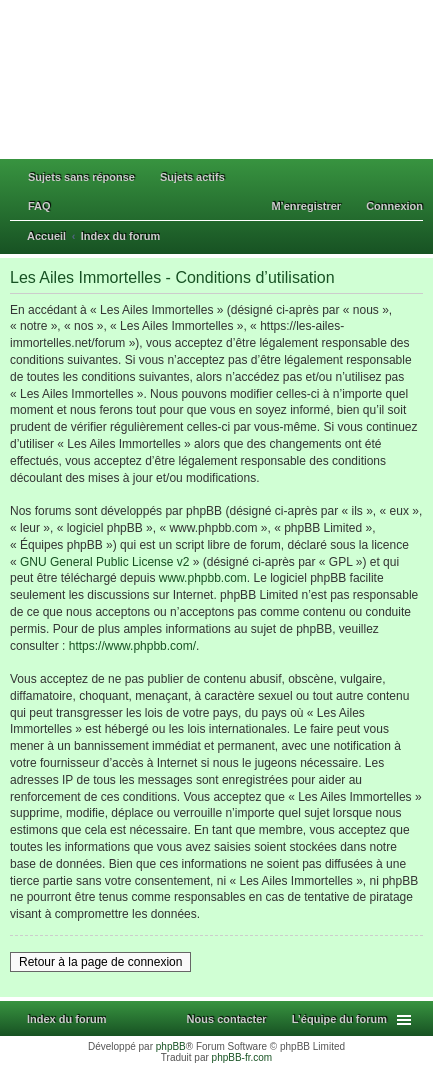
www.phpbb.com (203, 578)
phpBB (171, 1046)
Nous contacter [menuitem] (227, 1019)
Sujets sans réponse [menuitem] (81, 177)
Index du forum (66, 1019)
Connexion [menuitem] (394, 206)
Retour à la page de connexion (100, 962)
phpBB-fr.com (242, 1057)
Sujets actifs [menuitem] (192, 177)
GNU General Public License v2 (104, 562)
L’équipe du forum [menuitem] (339, 1019)
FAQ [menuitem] (39, 206)
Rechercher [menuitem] (416, 238)
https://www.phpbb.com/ (132, 646)
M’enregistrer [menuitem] (306, 206)
